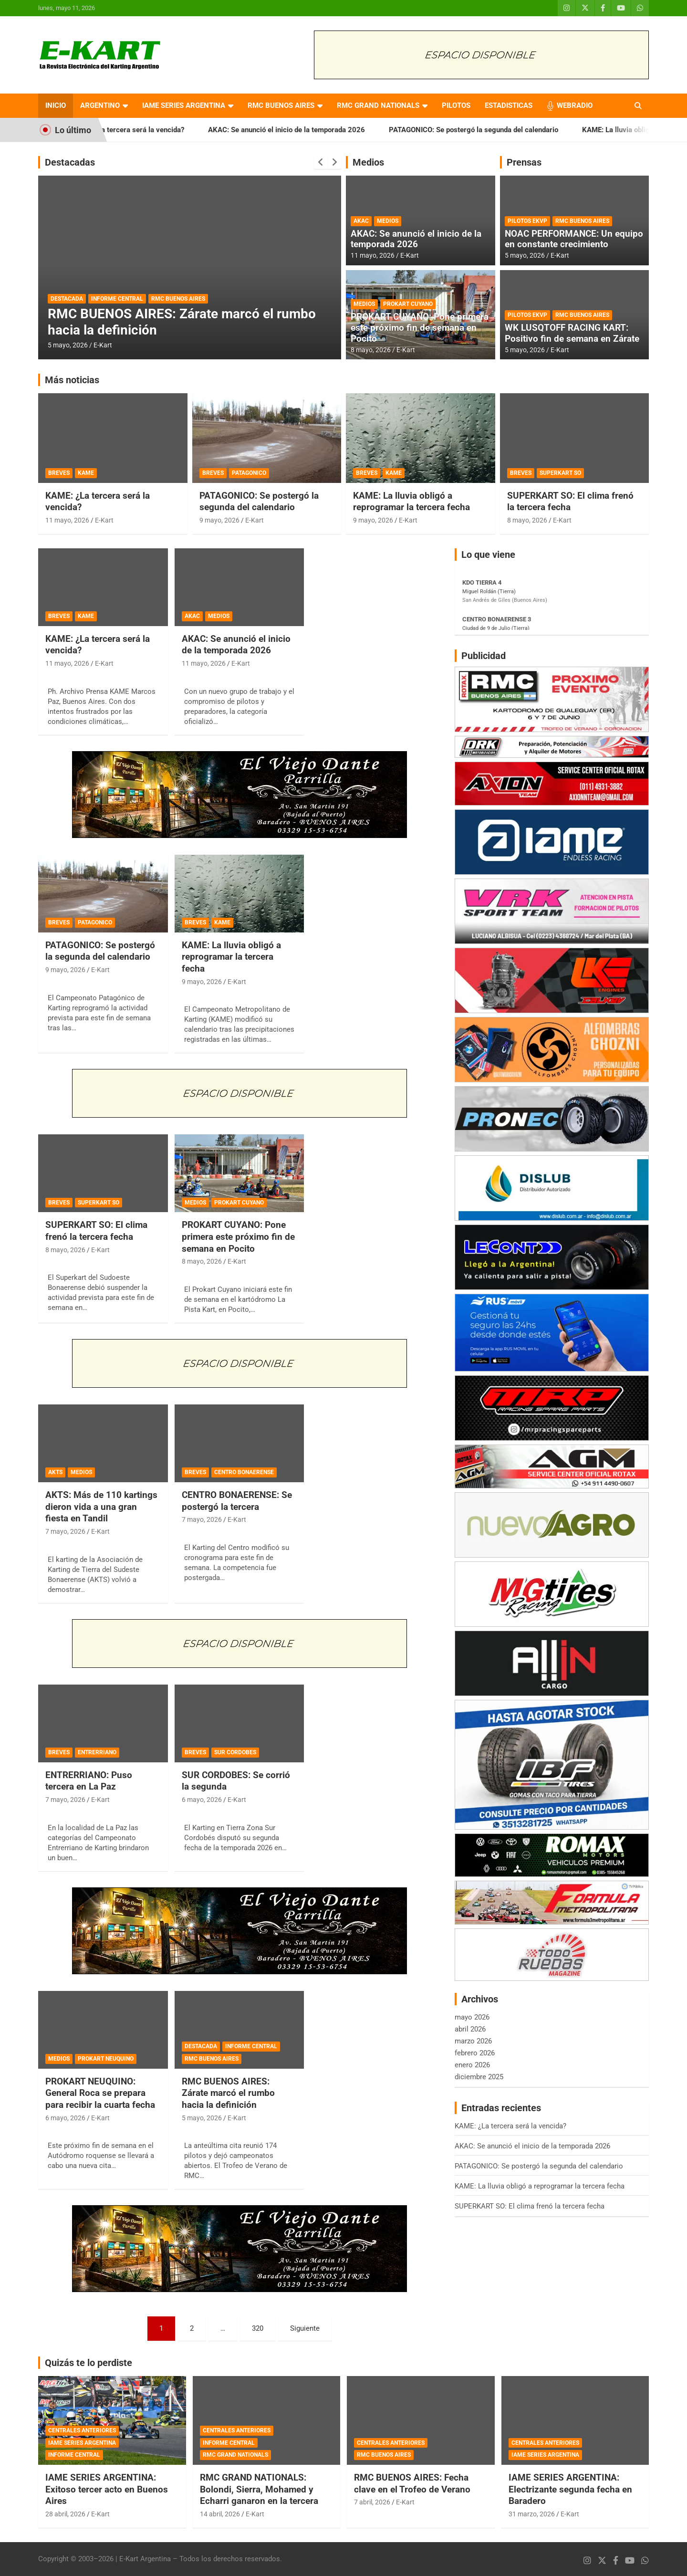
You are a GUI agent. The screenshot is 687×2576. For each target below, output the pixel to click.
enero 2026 (472, 2065)
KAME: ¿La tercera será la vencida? (149, 130)
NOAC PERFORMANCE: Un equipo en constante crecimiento (574, 239)
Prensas (524, 162)
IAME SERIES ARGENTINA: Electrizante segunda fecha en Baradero (570, 2489)
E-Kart (103, 345)
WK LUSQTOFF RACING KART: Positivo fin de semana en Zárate (572, 333)
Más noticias (72, 380)
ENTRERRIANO (97, 1752)
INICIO (55, 105)
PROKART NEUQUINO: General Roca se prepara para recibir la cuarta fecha (100, 2093)
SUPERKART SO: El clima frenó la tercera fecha (570, 501)
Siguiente (305, 2328)
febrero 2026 (475, 2053)
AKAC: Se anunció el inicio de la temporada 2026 (308, 130)
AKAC (361, 221)
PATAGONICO (249, 473)
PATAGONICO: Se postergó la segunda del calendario (495, 130)
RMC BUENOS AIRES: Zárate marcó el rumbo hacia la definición (228, 2093)
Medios (368, 162)
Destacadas (70, 162)
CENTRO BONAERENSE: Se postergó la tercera (237, 1500)
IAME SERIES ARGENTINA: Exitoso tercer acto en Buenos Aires (106, 2489)
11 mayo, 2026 (373, 255)
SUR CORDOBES (235, 1752)
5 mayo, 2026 (68, 345)
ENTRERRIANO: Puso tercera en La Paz (88, 1781)
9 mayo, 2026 (219, 520)
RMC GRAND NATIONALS (378, 105)
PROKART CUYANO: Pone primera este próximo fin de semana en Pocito (420, 327)
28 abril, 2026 (65, 2514)
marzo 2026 (473, 2041)
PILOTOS (456, 105)
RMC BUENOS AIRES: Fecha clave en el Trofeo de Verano (412, 2483)
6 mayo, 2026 (202, 1799)
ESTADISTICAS (508, 105)
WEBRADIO (575, 105)
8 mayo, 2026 (371, 350)
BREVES (59, 473)
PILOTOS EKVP (527, 221)
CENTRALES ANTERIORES (82, 2430)
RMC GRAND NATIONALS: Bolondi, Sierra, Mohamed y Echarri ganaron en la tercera (259, 2489)
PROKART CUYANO (408, 304)
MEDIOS (387, 221)
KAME (86, 473)
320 (257, 2328)
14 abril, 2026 (220, 2514)
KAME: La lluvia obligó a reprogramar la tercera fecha (411, 501)
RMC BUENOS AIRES (281, 105)
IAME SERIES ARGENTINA (183, 105)
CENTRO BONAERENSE (244, 1472)
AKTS (55, 1472)
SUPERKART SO (560, 473)
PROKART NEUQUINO (106, 2058)
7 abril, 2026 (372, 2502)
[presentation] (320, 162)
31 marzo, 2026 (532, 2514)
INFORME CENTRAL (117, 298)
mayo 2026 (472, 2017)
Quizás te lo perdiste (88, 2362)
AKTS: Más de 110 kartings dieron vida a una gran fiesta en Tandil (101, 1506)
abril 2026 (470, 2029)
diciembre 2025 (479, 2077)
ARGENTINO (100, 105)
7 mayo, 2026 (65, 1531)
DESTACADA (67, 298)
